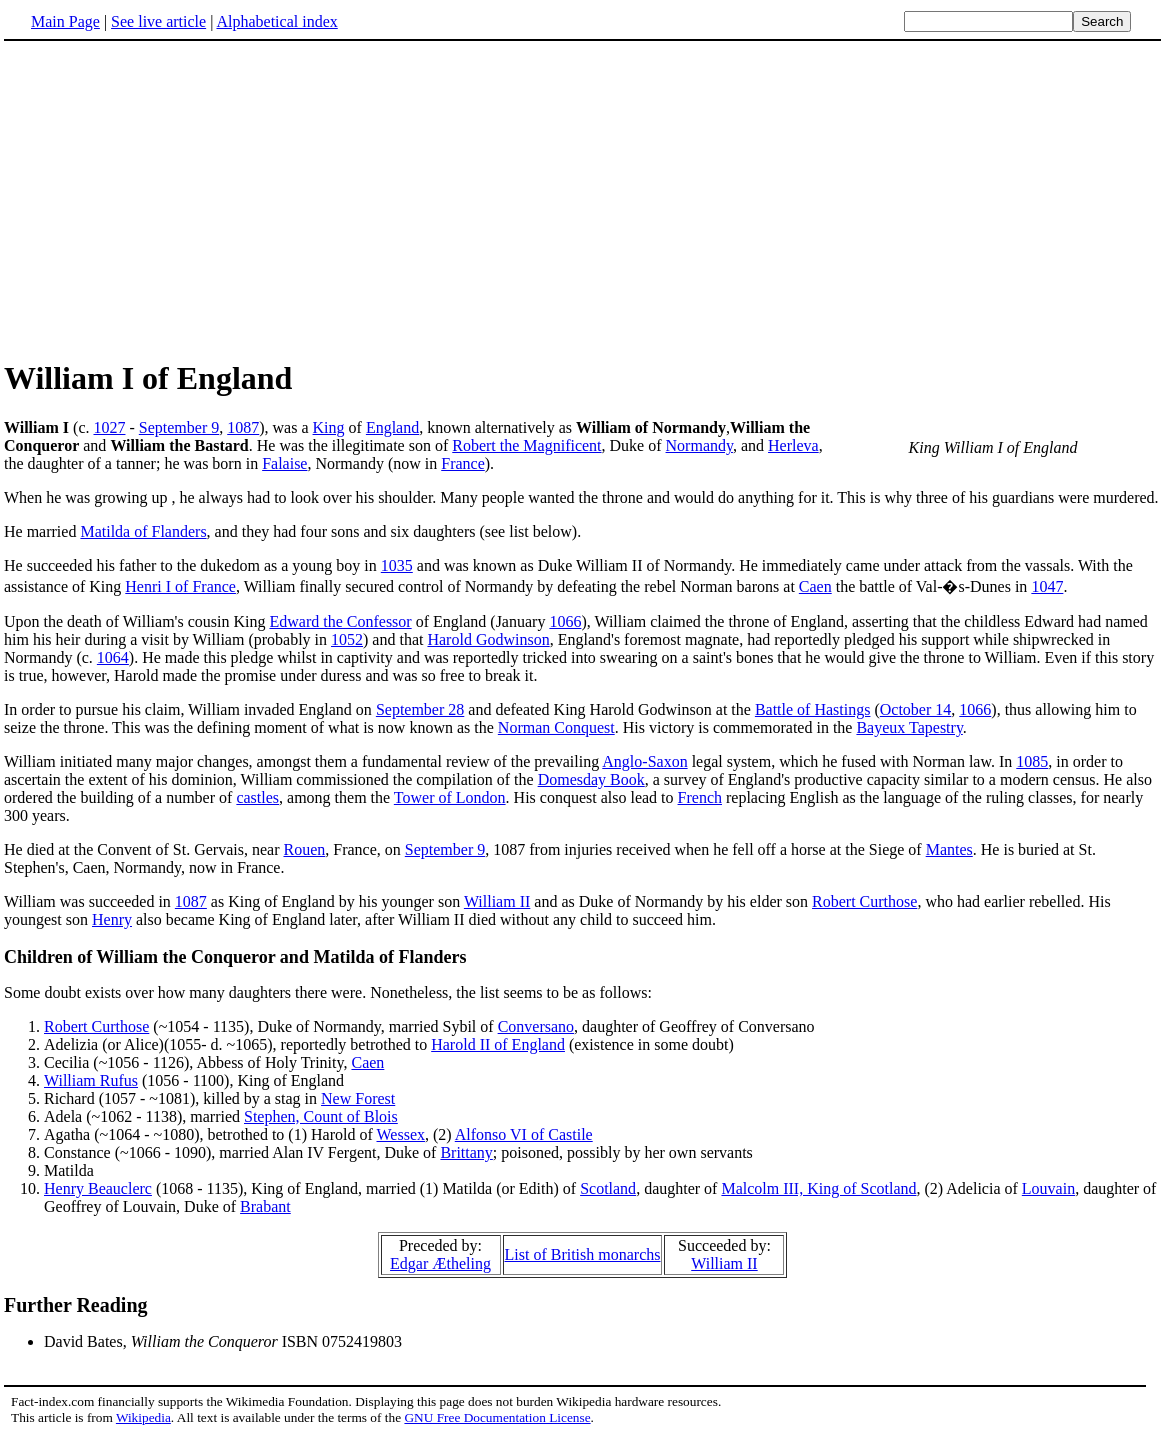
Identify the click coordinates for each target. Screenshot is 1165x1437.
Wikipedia (143, 1417)
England (392, 427)
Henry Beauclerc (98, 1188)
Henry (112, 919)
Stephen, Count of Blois (321, 1116)
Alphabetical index (276, 21)
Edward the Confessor (340, 621)
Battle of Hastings (813, 709)
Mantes (949, 849)
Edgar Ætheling (440, 1263)
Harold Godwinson (488, 639)
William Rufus (91, 1080)
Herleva (793, 445)
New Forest (358, 1098)
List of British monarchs (583, 1254)
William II (497, 901)
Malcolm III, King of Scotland (818, 1188)
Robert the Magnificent (526, 445)
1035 (397, 565)
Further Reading (76, 1305)
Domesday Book (591, 779)
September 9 (179, 427)
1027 (109, 427)
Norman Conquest (556, 727)
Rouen (304, 849)
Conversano (536, 1026)
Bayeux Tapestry (909, 727)
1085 (1032, 761)
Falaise (284, 463)
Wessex (401, 1134)
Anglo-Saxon (644, 761)
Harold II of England (498, 1044)
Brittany (466, 1152)
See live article (158, 21)
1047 (1047, 586)
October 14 (916, 709)
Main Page (65, 21)
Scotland (608, 1188)
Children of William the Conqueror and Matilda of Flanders (235, 957)
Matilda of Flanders (143, 531)
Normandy (699, 445)
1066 (565, 621)
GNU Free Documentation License (497, 1417)
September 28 (420, 709)
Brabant (265, 1206)
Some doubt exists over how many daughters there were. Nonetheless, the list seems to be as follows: (328, 992)
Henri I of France (180, 586)
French (700, 797)
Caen (815, 586)
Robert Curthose (864, 901)
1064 (113, 657)
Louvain (1048, 1188)
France (463, 463)
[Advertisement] (583, 199)
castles (257, 797)
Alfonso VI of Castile (524, 1134)
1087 (243, 427)
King (329, 427)
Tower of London (450, 797)
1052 (347, 639)
